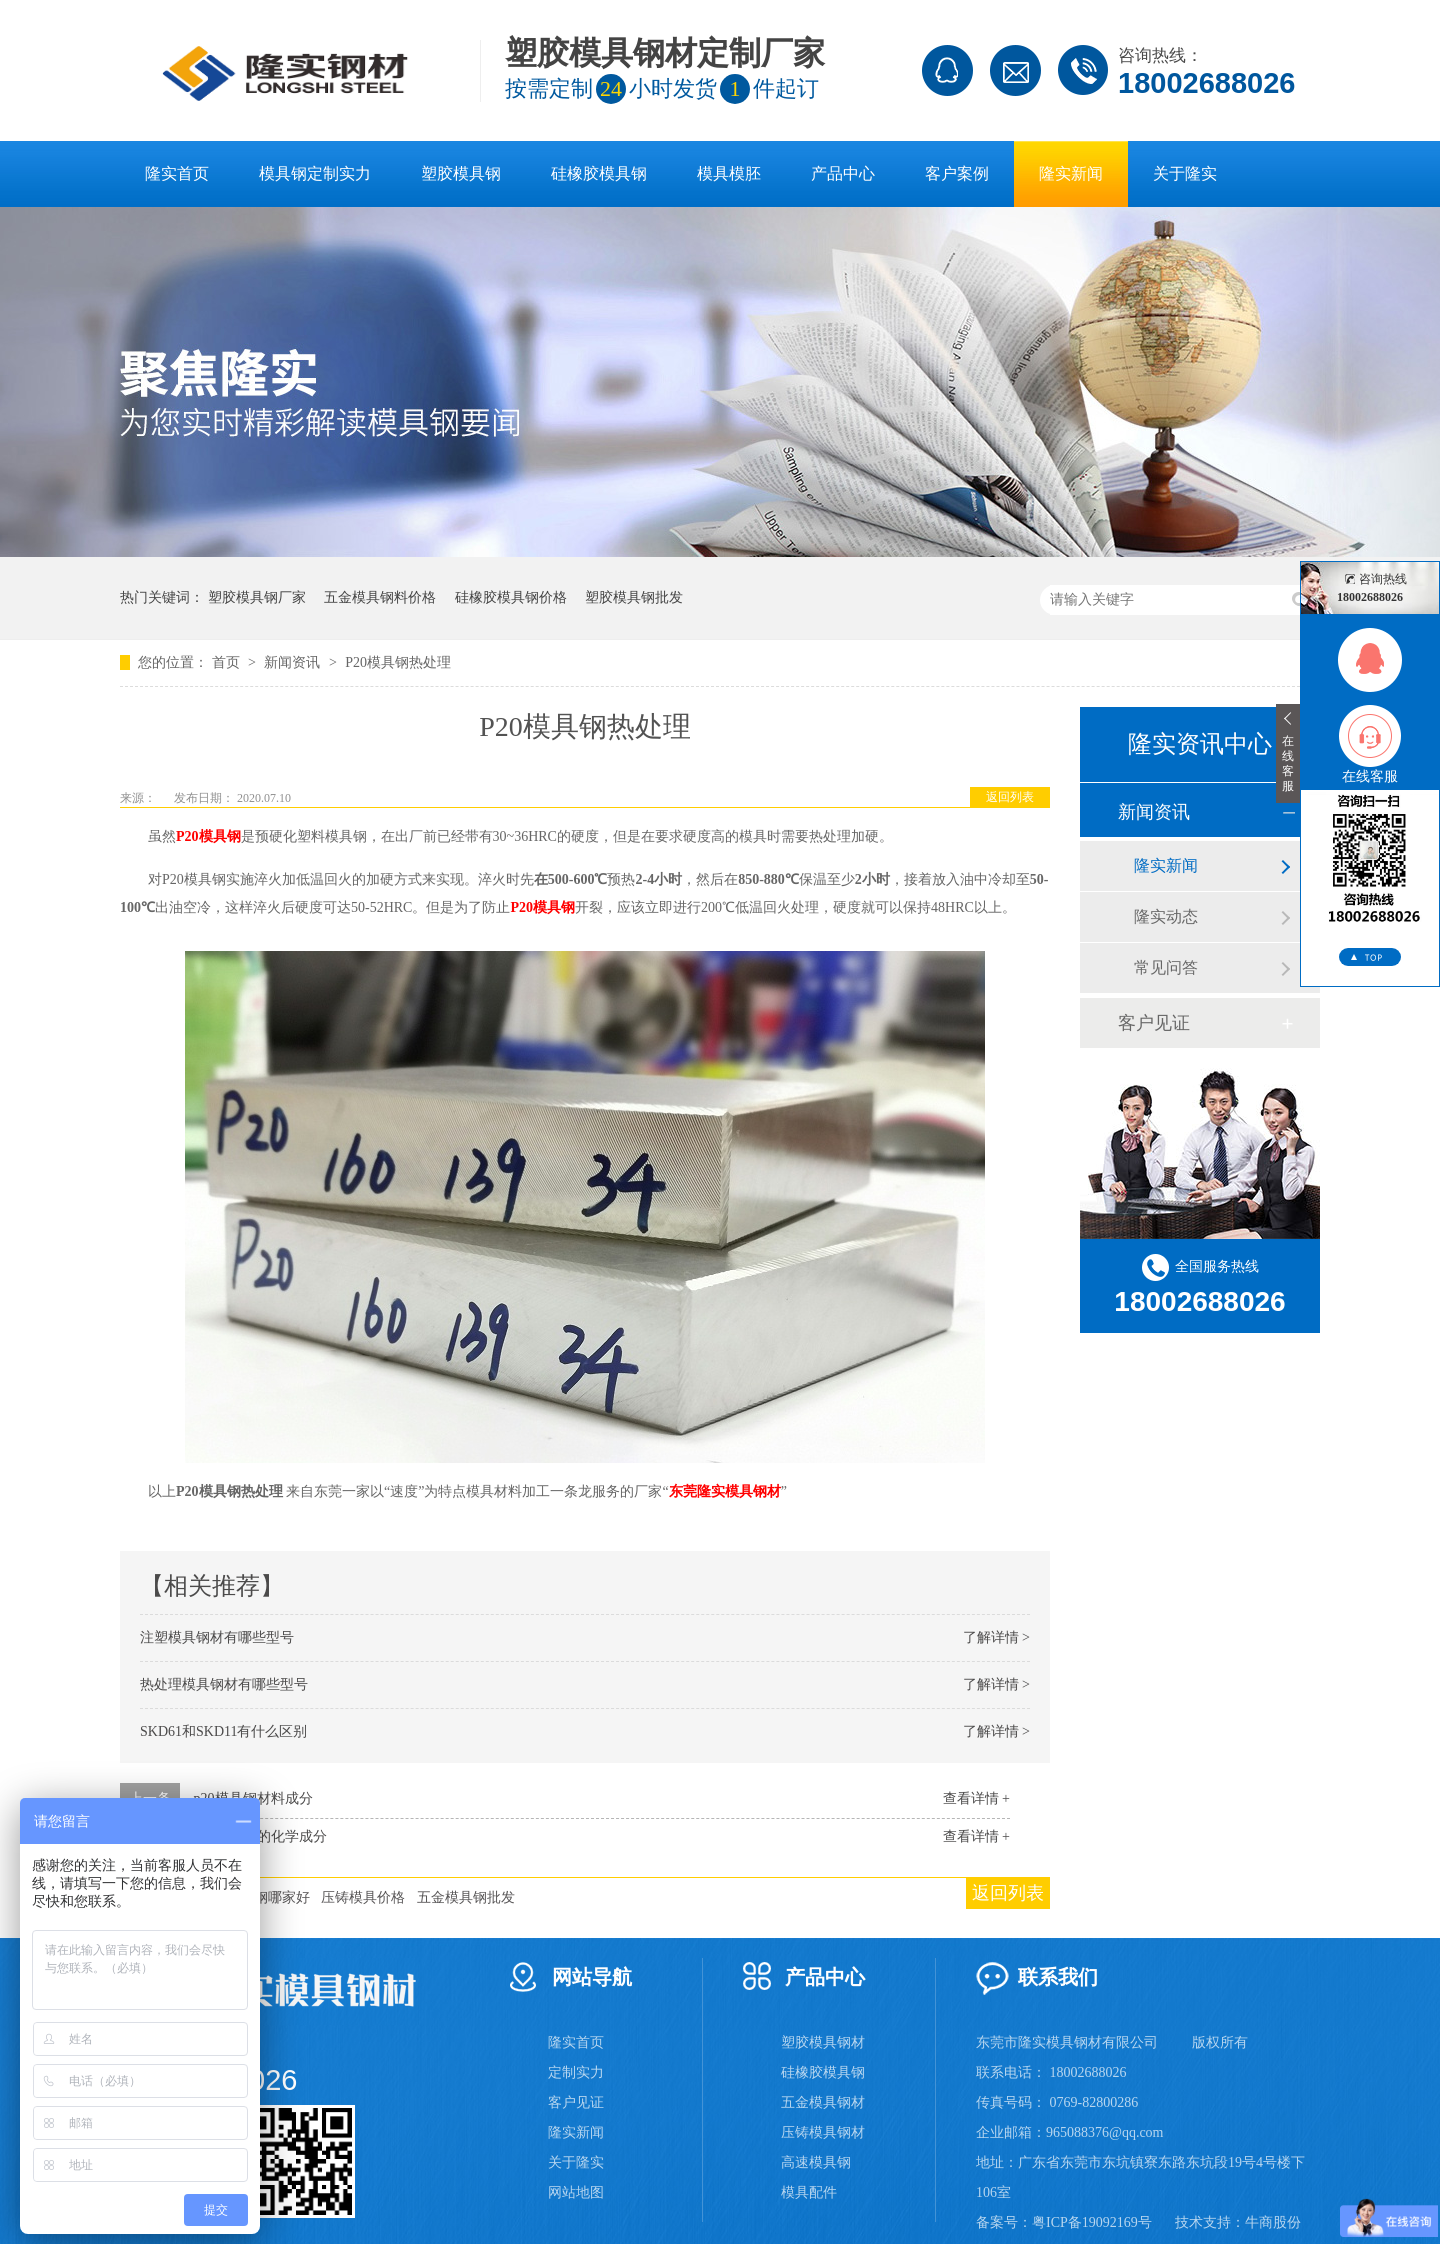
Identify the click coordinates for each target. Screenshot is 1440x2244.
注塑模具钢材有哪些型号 (217, 1637)
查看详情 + (976, 1798)
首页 (228, 662)
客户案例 (957, 173)
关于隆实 (1185, 173)
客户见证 (1154, 1023)
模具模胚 (729, 173)
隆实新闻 (1071, 173)
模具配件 (809, 2192)
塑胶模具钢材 (823, 2042)
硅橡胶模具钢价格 (511, 597)
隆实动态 (1166, 916)
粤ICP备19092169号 (1092, 2222)
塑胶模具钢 (461, 173)
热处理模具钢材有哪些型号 (224, 1684)
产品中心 (843, 173)
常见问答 (1166, 967)
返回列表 (1010, 797)
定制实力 (576, 2072)
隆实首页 (177, 173)
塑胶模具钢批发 (634, 597)
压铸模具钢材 (823, 2132)
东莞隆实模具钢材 (725, 1491)
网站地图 (576, 2192)
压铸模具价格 (363, 1897)
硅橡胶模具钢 (599, 173)
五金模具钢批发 (466, 1897)
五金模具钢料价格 (380, 597)
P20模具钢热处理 (398, 662)
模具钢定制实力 (315, 173)
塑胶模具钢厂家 (257, 597)
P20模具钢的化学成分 (261, 1836)
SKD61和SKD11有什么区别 (224, 1731)
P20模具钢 (208, 836)
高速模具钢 (816, 2162)
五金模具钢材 (823, 2102)
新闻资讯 (294, 662)
